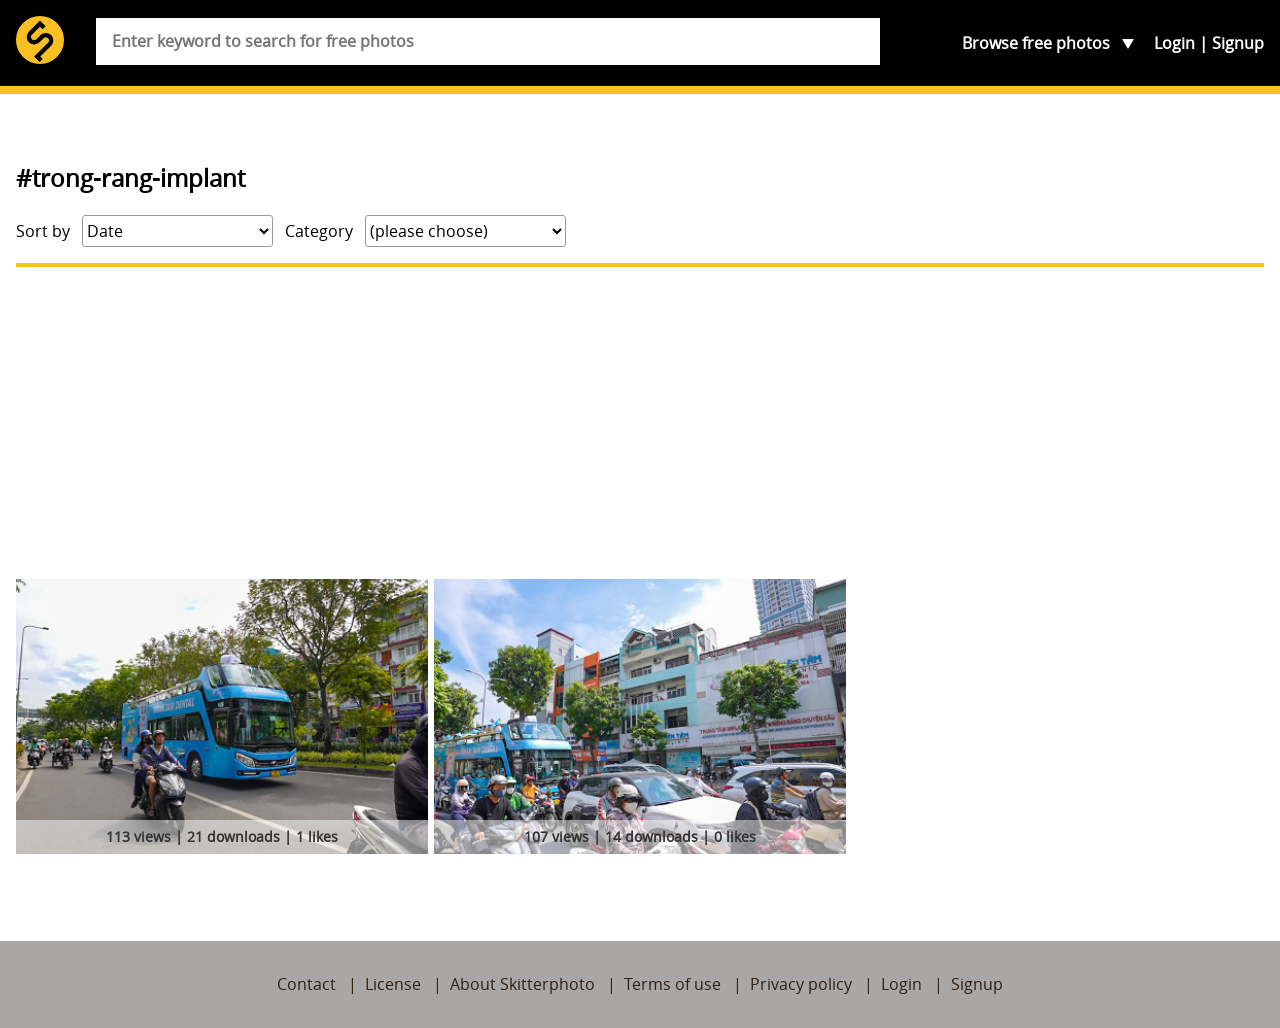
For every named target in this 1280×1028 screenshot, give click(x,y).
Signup (1238, 43)
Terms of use (672, 984)
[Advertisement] (640, 423)
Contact (306, 984)
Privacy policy (801, 984)
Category (319, 231)
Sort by (43, 231)
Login (1174, 43)
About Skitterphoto (522, 984)
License (393, 984)
